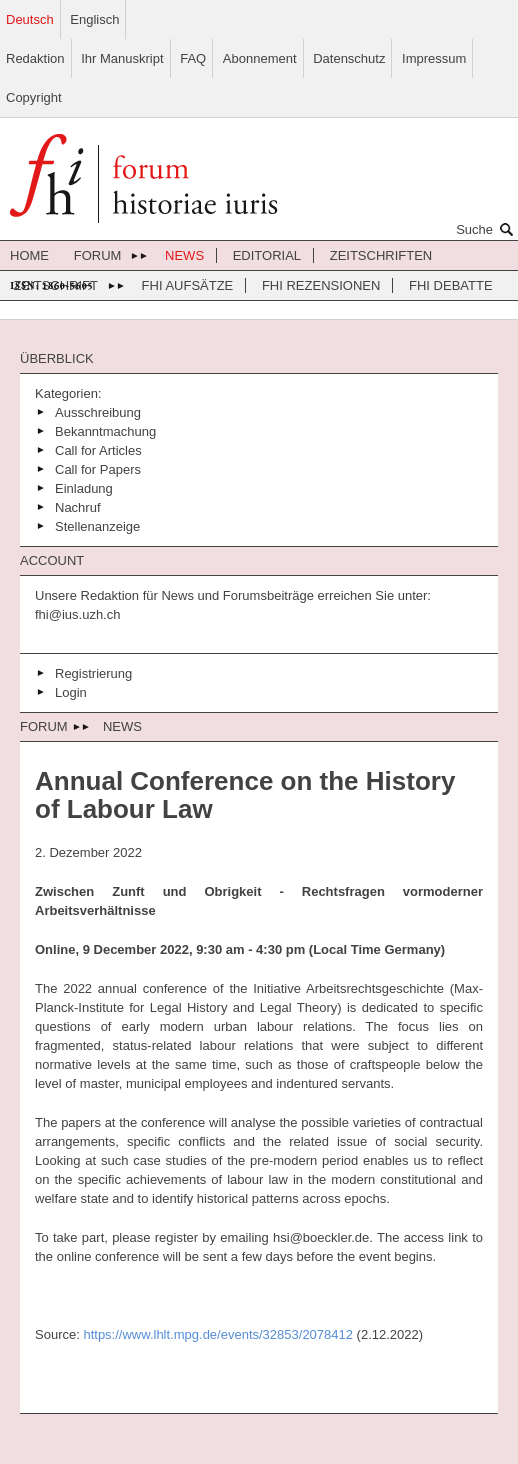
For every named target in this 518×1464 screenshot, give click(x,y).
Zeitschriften (381, 255)
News (184, 255)
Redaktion (35, 58)
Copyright (34, 97)
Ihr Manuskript (122, 58)
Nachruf (78, 507)
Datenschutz (349, 58)
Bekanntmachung (105, 431)
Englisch (94, 19)
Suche (487, 229)
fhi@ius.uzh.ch (77, 614)
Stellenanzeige (97, 526)
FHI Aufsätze (188, 285)
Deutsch (30, 19)
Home (29, 255)
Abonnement (260, 58)
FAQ (193, 58)
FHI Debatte (451, 285)
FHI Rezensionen (321, 285)
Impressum (434, 58)
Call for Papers (98, 469)
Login (71, 692)
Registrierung (93, 673)
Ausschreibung (98, 412)
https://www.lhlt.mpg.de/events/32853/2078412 (218, 1334)
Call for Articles (98, 450)
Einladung (84, 488)
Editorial (267, 255)
